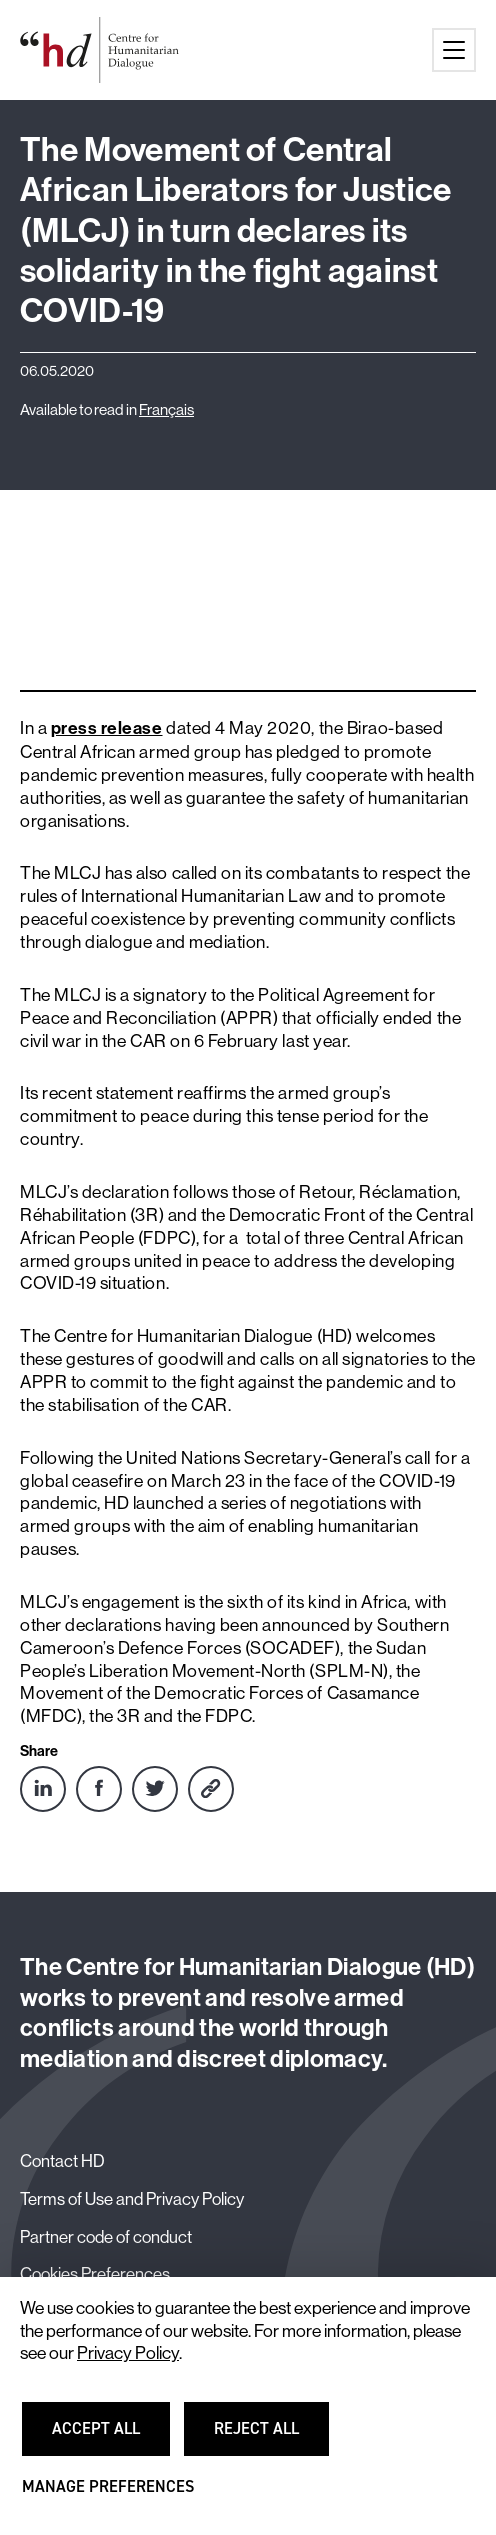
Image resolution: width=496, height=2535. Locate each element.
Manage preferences (108, 2495)
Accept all (108, 2437)
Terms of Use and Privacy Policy (132, 2199)
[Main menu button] (454, 50)
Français (166, 410)
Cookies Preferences (95, 2274)
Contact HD (62, 2161)
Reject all (269, 2437)
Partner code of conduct (106, 2237)
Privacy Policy (128, 2353)
